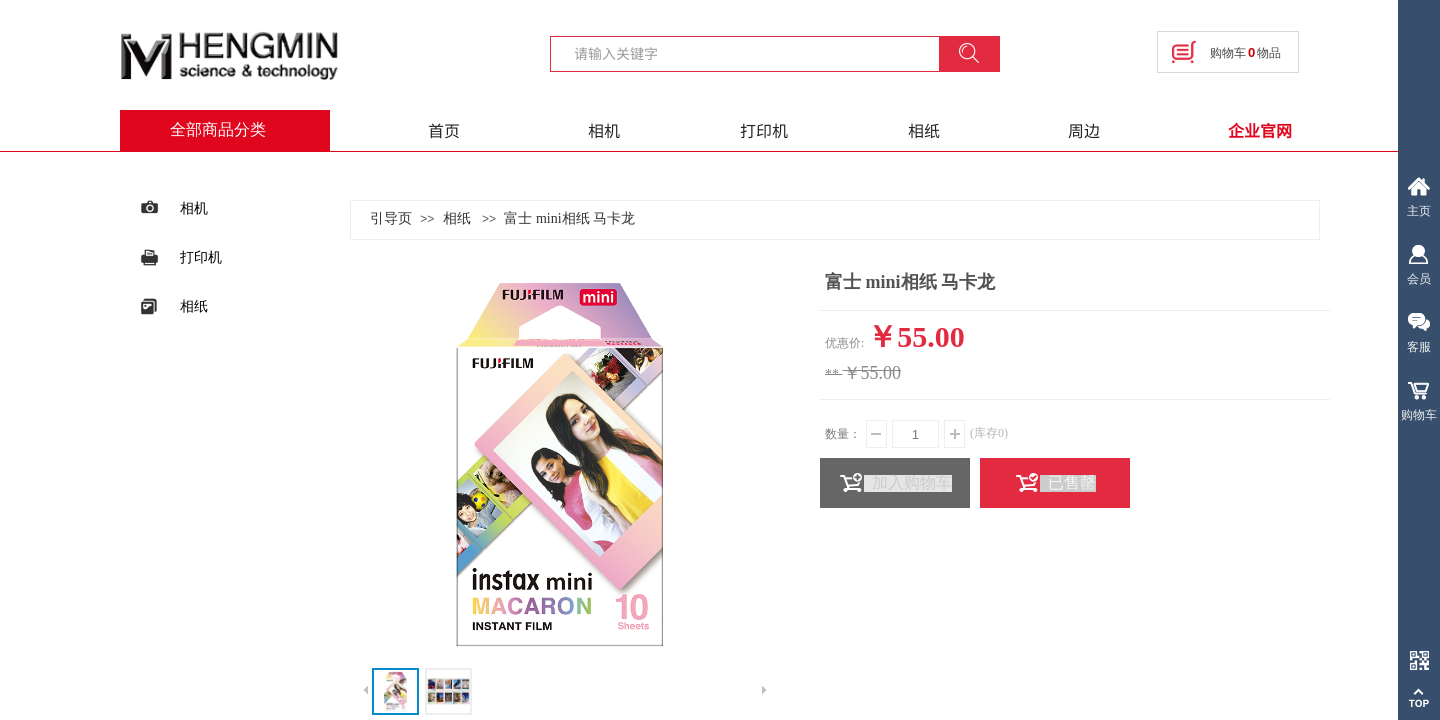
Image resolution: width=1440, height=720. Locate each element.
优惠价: (844, 343)
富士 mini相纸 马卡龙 (569, 218)
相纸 (924, 130)
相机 (604, 130)
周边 (1084, 130)
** (832, 374)
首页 (444, 130)
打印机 (764, 130)
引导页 (391, 218)
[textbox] (757, 53)
